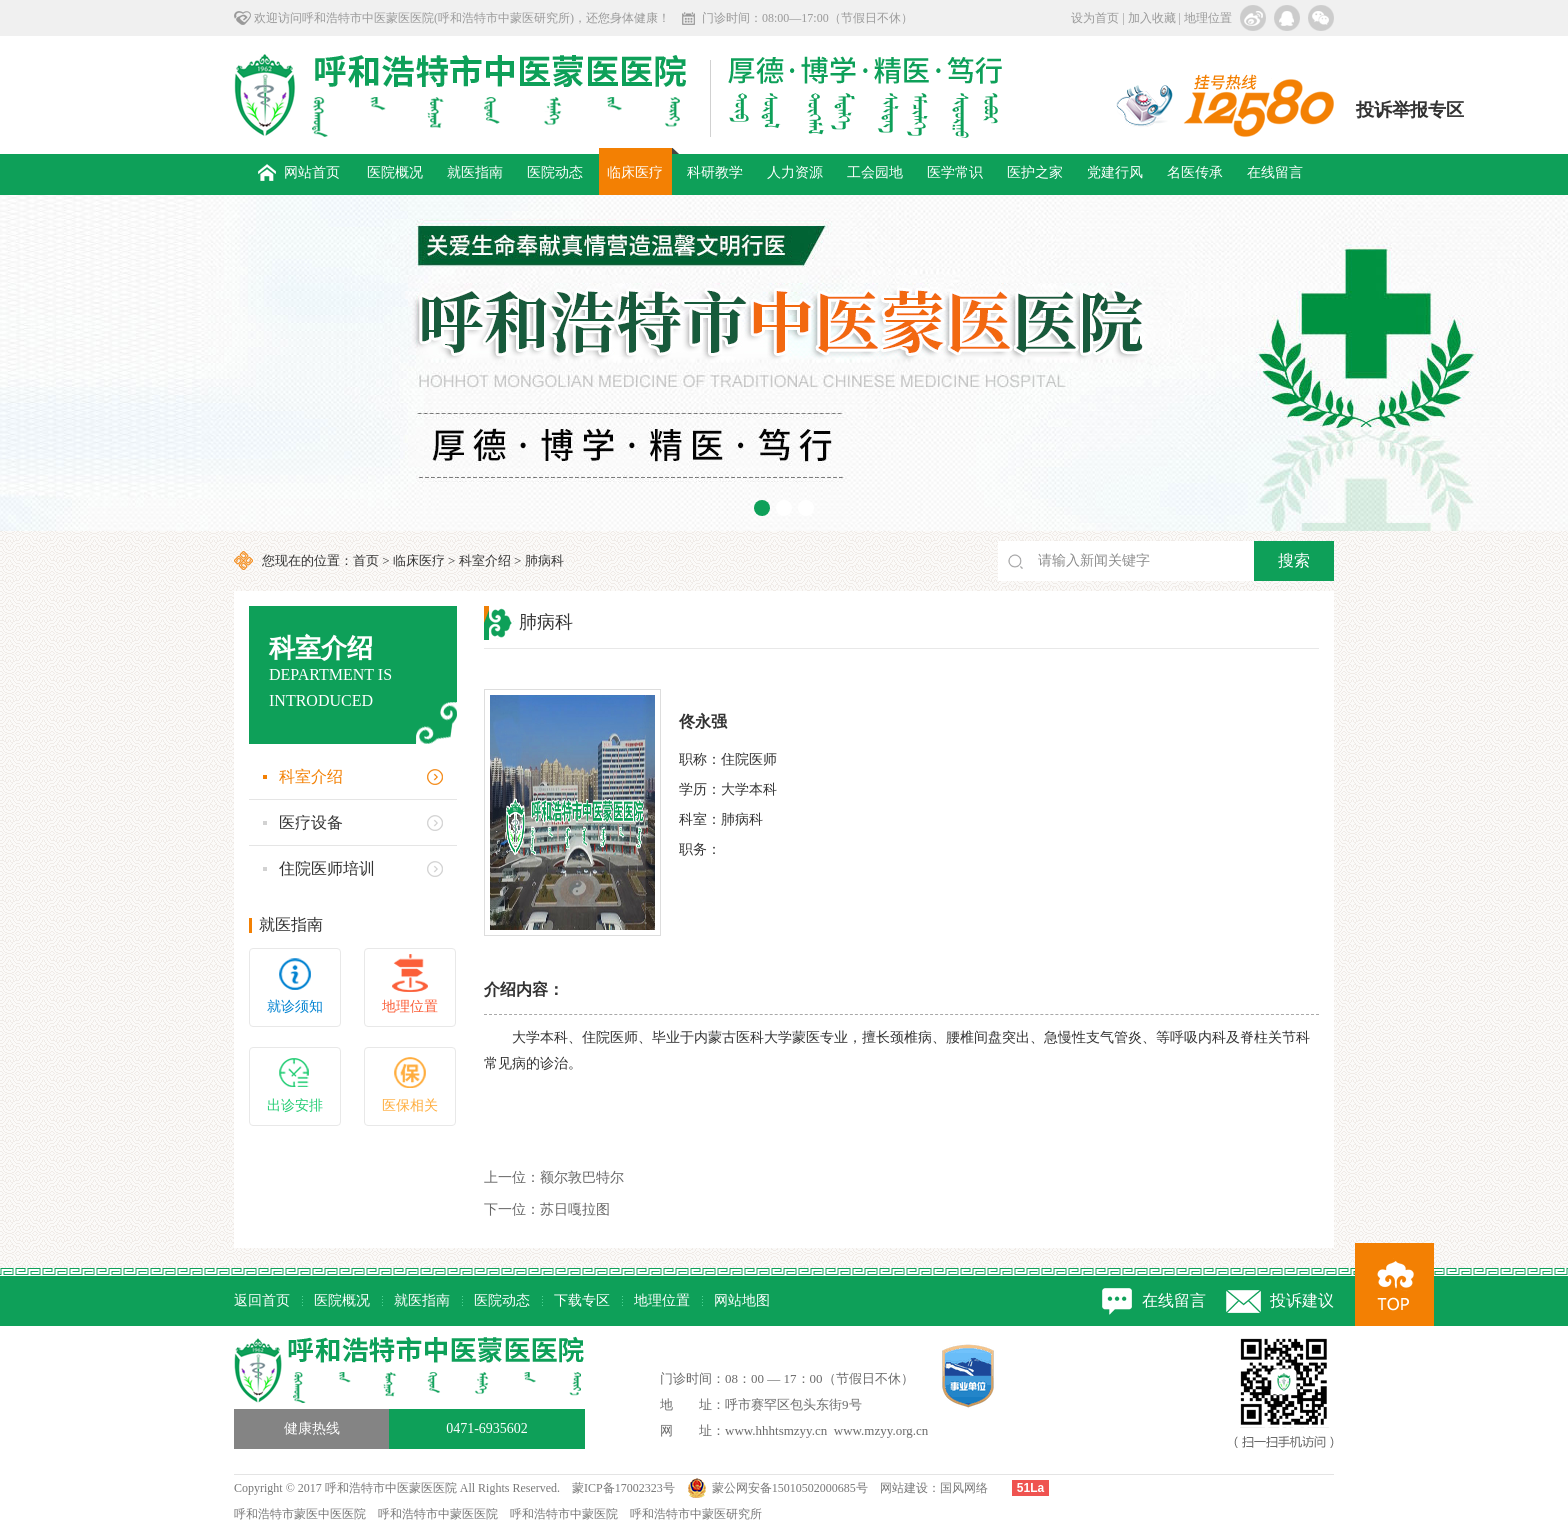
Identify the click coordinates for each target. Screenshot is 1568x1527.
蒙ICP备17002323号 (623, 1488)
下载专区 (582, 1300)
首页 (366, 560)
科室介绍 (485, 560)
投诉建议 (1302, 1300)
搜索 (1294, 560)
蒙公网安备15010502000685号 (790, 1488)
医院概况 (395, 172)
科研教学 (715, 172)
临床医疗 (635, 172)
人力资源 (795, 172)
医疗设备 (311, 822)
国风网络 (964, 1488)
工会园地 (875, 172)
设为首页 (1095, 18)
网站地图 (742, 1300)
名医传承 (1195, 172)
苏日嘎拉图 (547, 1209)
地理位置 (1208, 18)
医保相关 (410, 1105)
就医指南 (475, 172)
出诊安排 (295, 1105)
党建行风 (1115, 172)
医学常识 (955, 172)
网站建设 (904, 1488)
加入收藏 (1152, 18)
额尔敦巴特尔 (554, 1177)
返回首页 (262, 1300)
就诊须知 (295, 1006)
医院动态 (555, 172)
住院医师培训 (327, 868)
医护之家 (1035, 172)
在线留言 (1275, 172)
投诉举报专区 (1410, 110)
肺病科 (544, 560)
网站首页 (299, 172)
